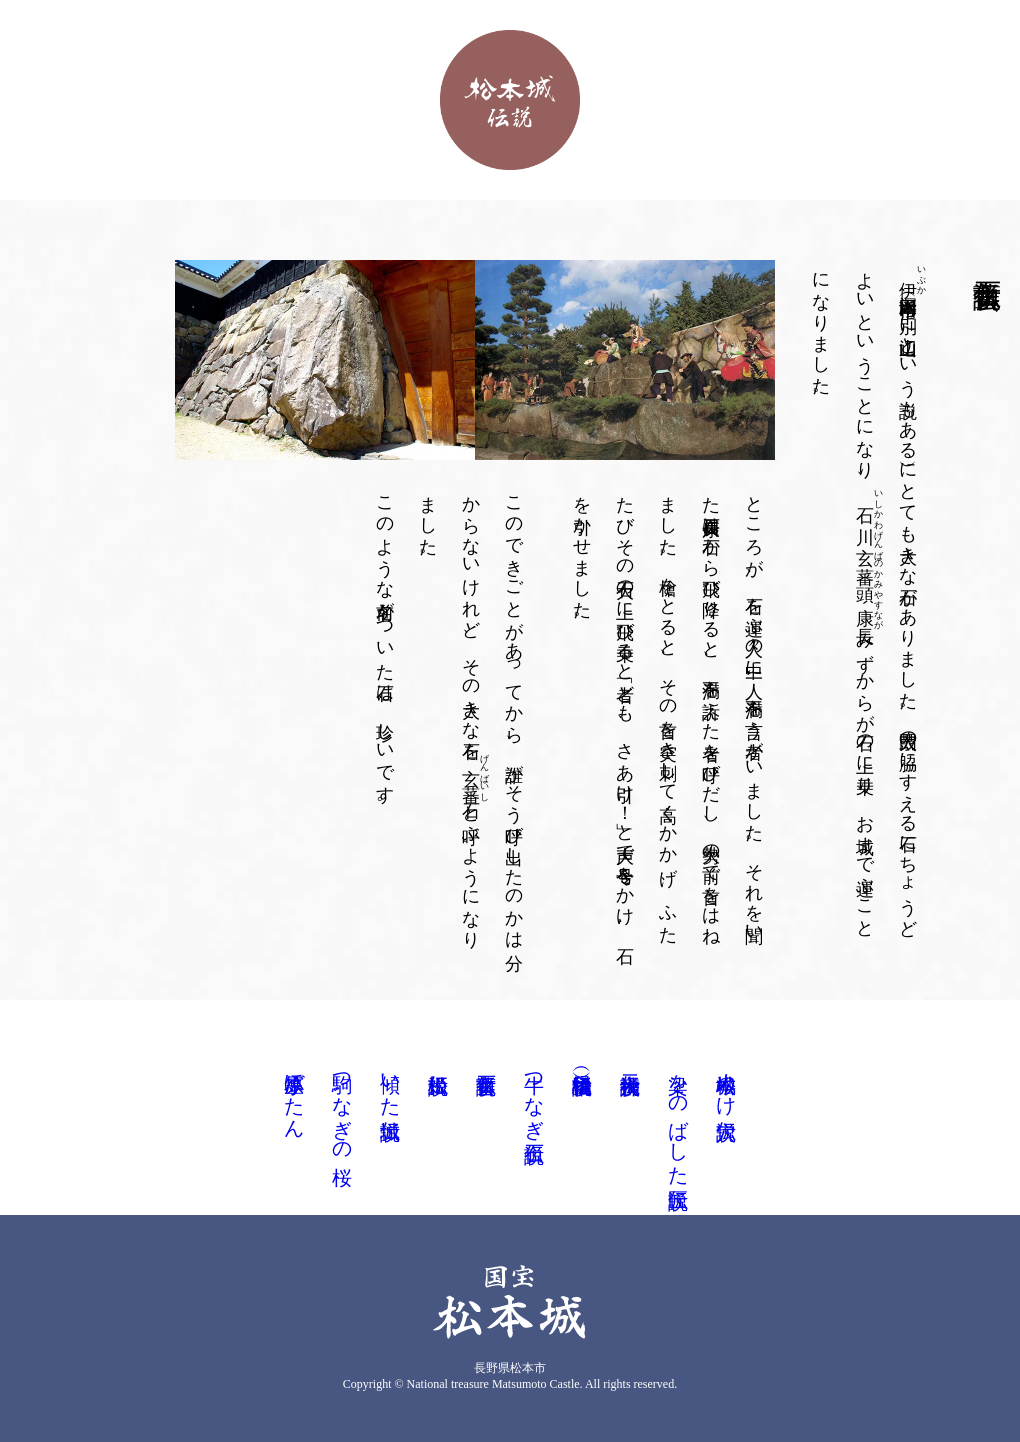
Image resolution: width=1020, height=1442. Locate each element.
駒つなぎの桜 (342, 1106)
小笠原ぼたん (294, 1094)
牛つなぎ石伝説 (534, 1094)
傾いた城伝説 (390, 1083)
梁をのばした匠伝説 (678, 1117)
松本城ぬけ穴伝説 (726, 1083)
